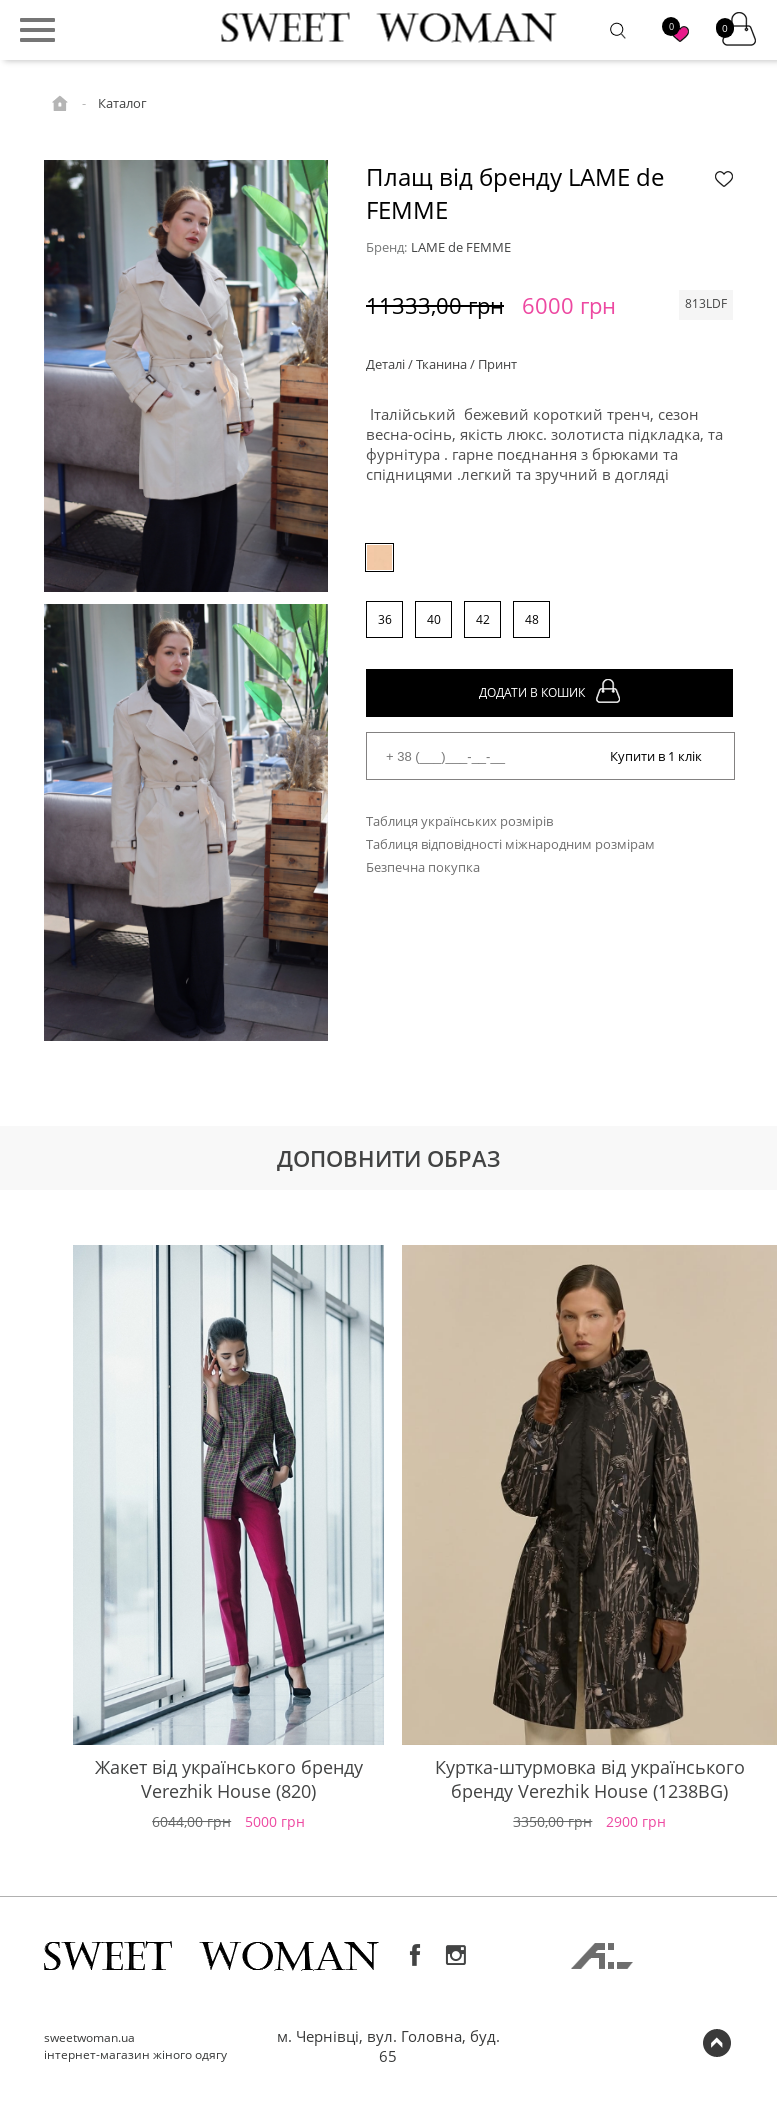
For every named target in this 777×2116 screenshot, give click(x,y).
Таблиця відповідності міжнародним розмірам (510, 844)
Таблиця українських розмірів (459, 821)
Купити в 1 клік (656, 756)
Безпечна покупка (423, 867)
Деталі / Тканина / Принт (441, 364)
